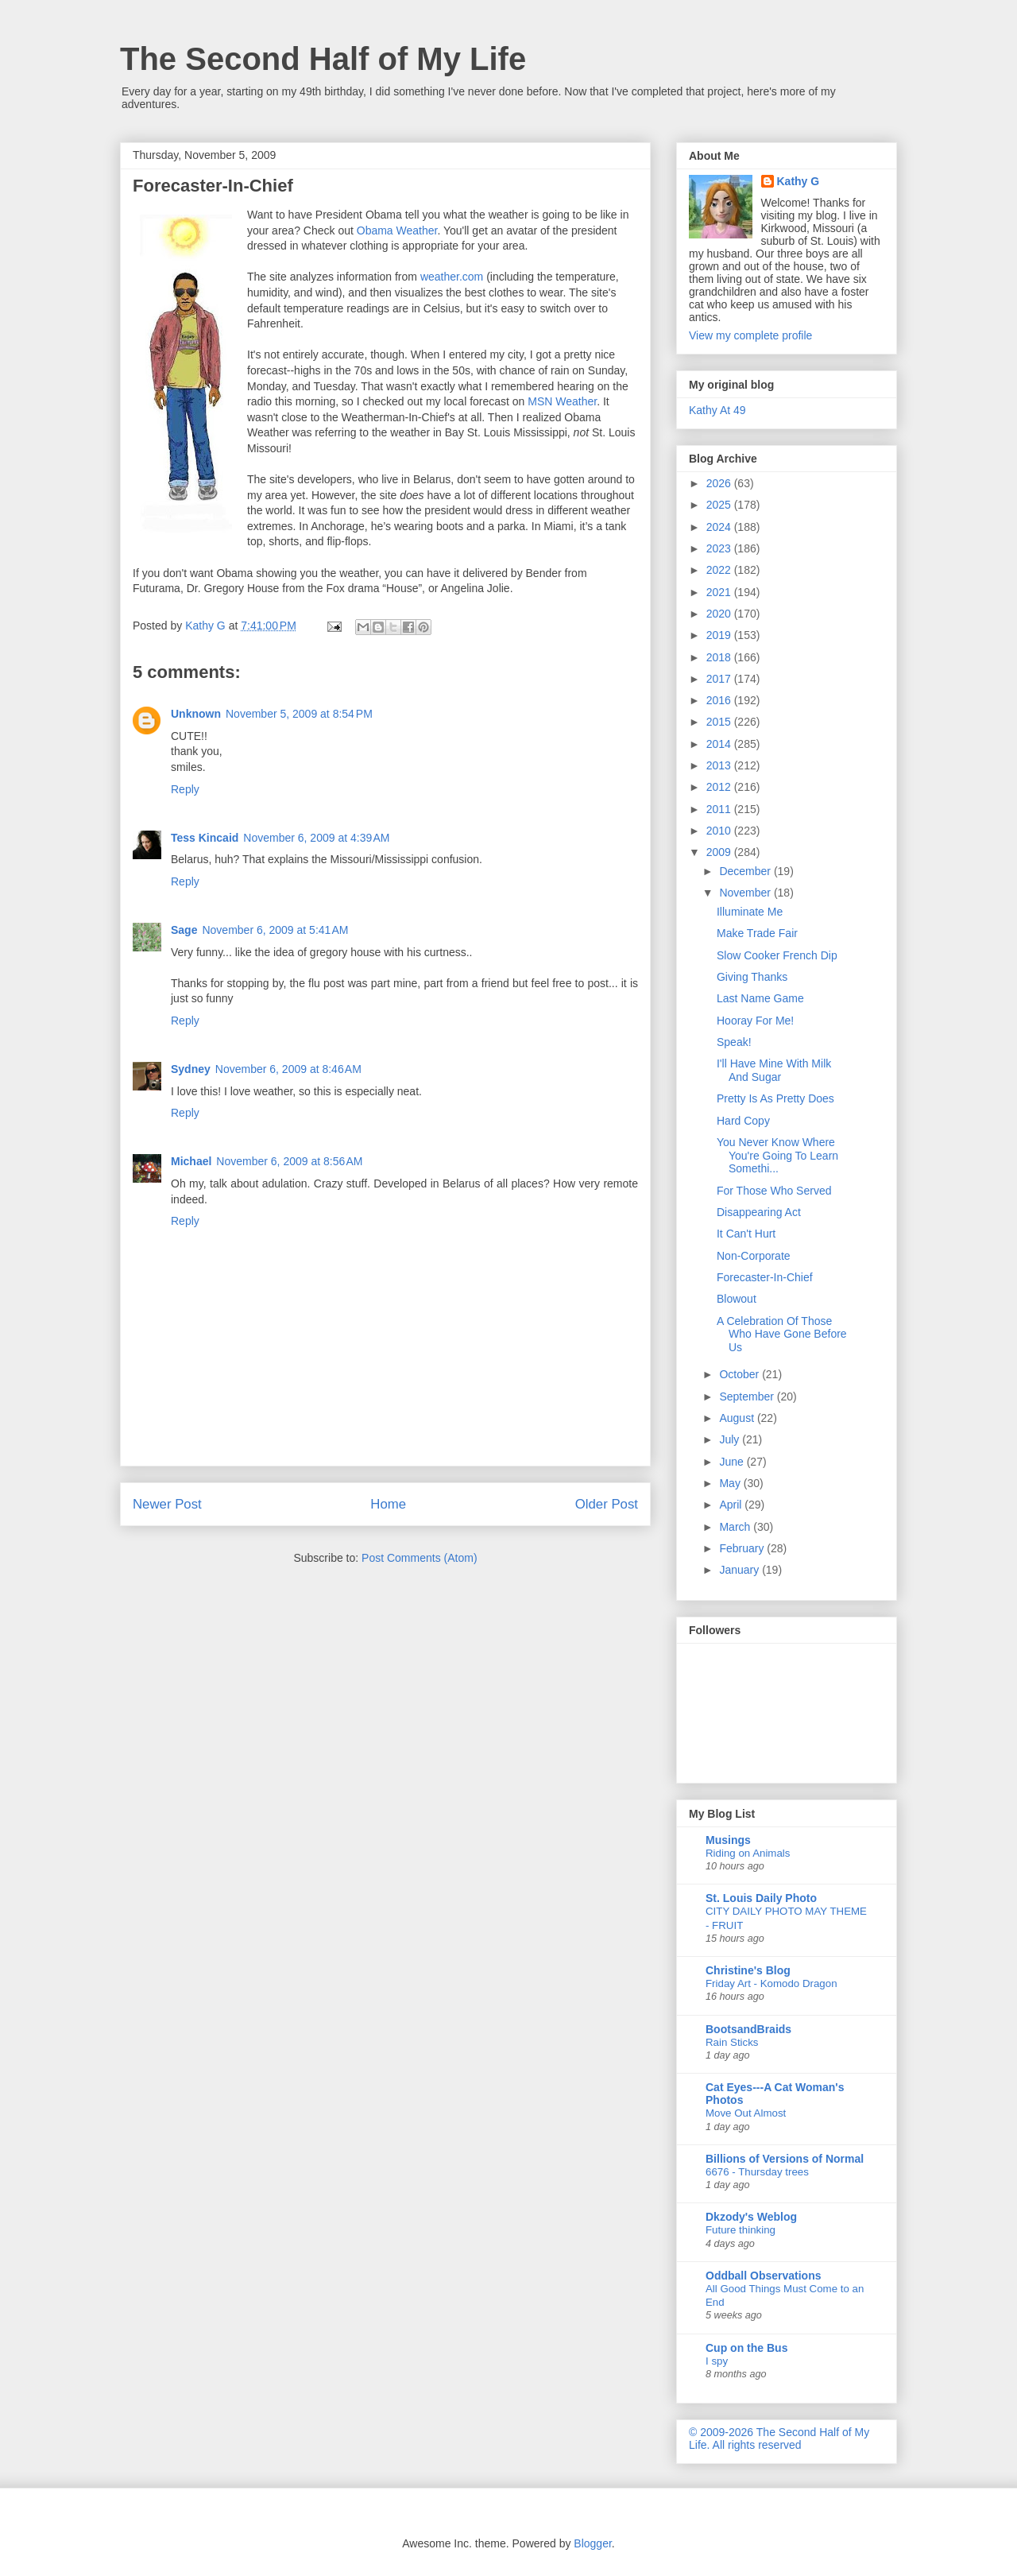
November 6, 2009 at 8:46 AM (288, 1069)
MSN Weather (562, 401)
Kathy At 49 (717, 410)
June (732, 1461)
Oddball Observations (763, 2275)
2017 (720, 678)
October (740, 1374)
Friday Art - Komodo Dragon (771, 1983)
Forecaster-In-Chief (765, 1277)
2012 (720, 787)
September (747, 1396)
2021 (720, 592)
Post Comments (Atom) (419, 1557)
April (731, 1504)
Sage (184, 930)
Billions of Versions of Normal (785, 2158)
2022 (720, 570)
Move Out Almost (746, 2113)
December (746, 871)
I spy (717, 2361)
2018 (720, 657)
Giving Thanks (752, 976)
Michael (191, 1161)
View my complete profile (750, 335)
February (743, 1548)
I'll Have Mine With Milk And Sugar (774, 1070)
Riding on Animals (748, 1853)
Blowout (736, 1298)
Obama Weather (397, 230)
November (746, 892)
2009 (720, 852)
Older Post (606, 1504)
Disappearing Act (759, 1212)
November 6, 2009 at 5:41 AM (275, 930)
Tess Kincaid (204, 837)
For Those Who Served (774, 1190)
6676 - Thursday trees (757, 2172)
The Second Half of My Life (323, 58)
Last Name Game (760, 998)
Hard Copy (743, 1120)
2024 (720, 527)
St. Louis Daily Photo (761, 1898)
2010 (720, 830)
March (736, 1526)
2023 (720, 548)
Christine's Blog (748, 1970)
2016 (720, 700)
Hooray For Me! (755, 1020)
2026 (720, 483)
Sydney (191, 1069)
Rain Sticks (732, 2042)
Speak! (734, 1042)
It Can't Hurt (746, 1233)
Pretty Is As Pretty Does (775, 1098)
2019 (720, 635)
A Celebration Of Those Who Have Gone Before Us (782, 1334)
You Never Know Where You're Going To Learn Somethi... (777, 1156)
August (737, 1418)
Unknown (196, 713)
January (740, 1569)
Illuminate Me (750, 911)
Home (388, 1504)
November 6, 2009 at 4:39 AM (316, 837)
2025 (720, 504)
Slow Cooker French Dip (777, 955)
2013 (720, 765)
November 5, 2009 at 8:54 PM (299, 713)
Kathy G (798, 181)
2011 (720, 809)
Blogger (592, 2543)
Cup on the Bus (746, 2348)
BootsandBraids (748, 2029)
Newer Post (167, 1504)
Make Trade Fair (757, 933)
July (730, 1439)
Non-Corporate (754, 1255)
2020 (720, 613)
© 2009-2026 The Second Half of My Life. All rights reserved (779, 2438)
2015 (720, 721)
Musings (728, 1840)
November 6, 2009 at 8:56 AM (289, 1161)
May (731, 1483)
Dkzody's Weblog (751, 2216)
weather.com (451, 276)
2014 (720, 744)
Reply (185, 789)
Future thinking (740, 2230)
